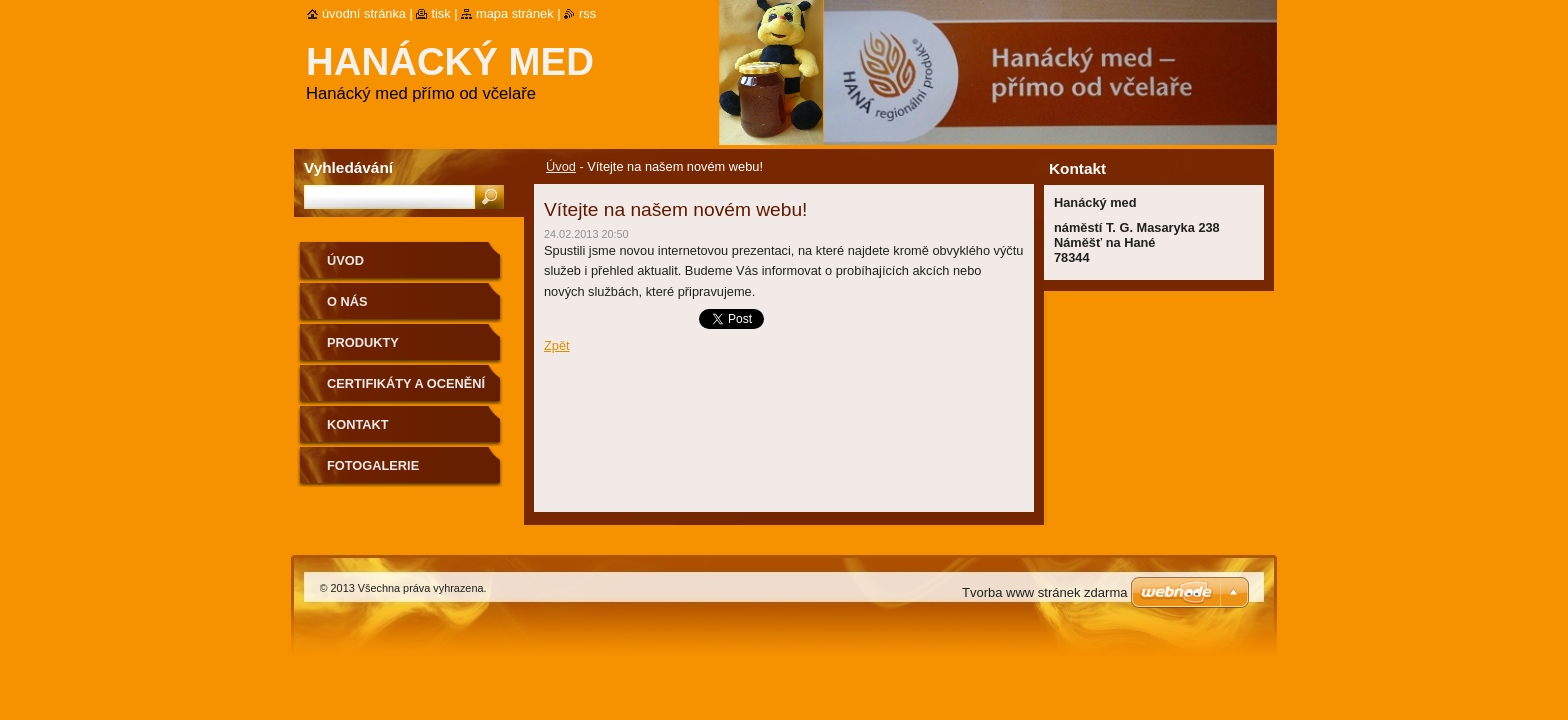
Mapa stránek (515, 13)
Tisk (440, 13)
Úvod (561, 166)
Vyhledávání (348, 167)
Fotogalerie (373, 465)
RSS (587, 13)
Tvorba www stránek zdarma (1044, 592)
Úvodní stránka (364, 13)
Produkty (363, 342)
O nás (347, 301)
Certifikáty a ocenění (406, 383)
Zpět (557, 345)
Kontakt (358, 424)
